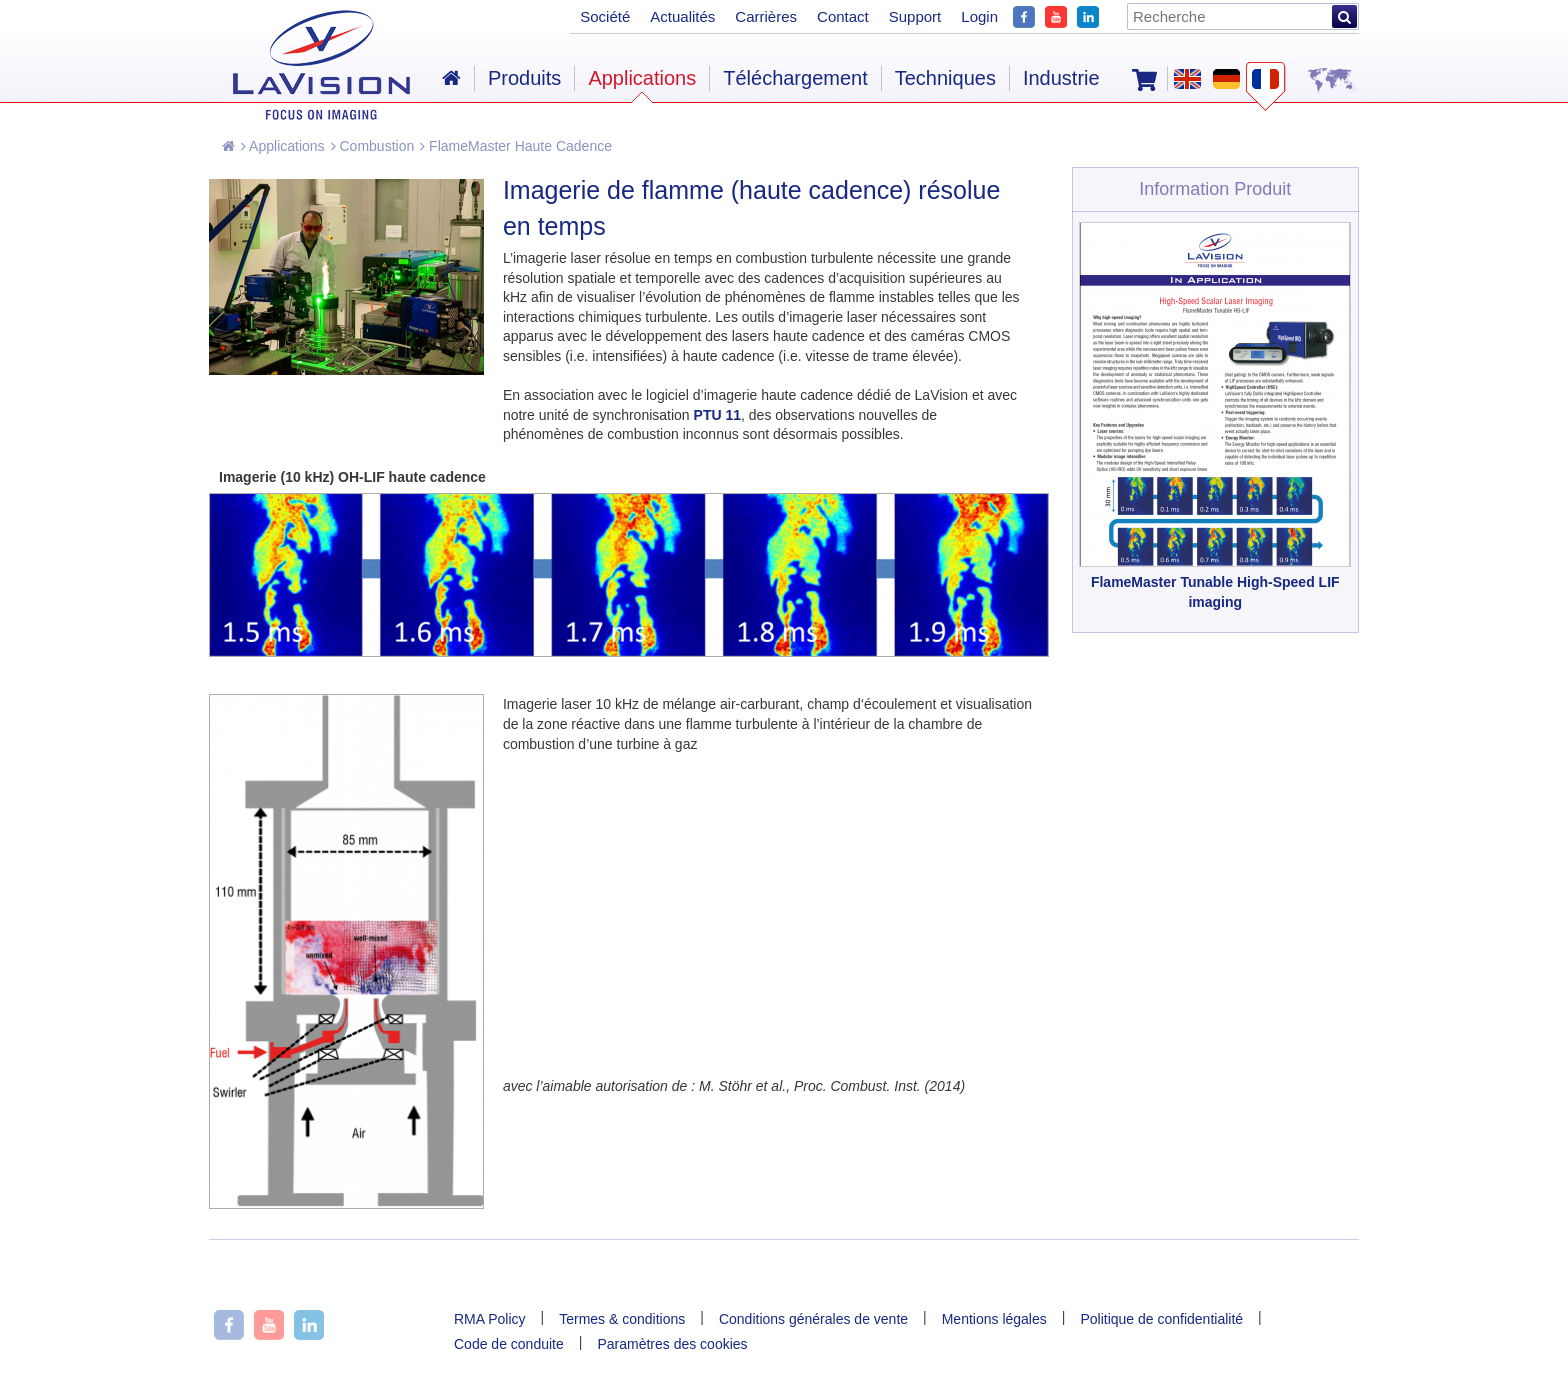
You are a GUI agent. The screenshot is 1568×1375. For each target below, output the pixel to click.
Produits (524, 78)
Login (979, 16)
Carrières (766, 16)
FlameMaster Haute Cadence (516, 146)
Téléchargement (795, 78)
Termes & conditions (622, 1319)
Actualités (682, 16)
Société (605, 16)
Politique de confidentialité (1161, 1319)
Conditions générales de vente (813, 1319)
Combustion (373, 146)
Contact (843, 16)
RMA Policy (490, 1319)
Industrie (1061, 78)
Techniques (945, 78)
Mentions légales (994, 1319)
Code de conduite (509, 1344)
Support (915, 16)
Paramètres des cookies (672, 1344)
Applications (283, 146)
